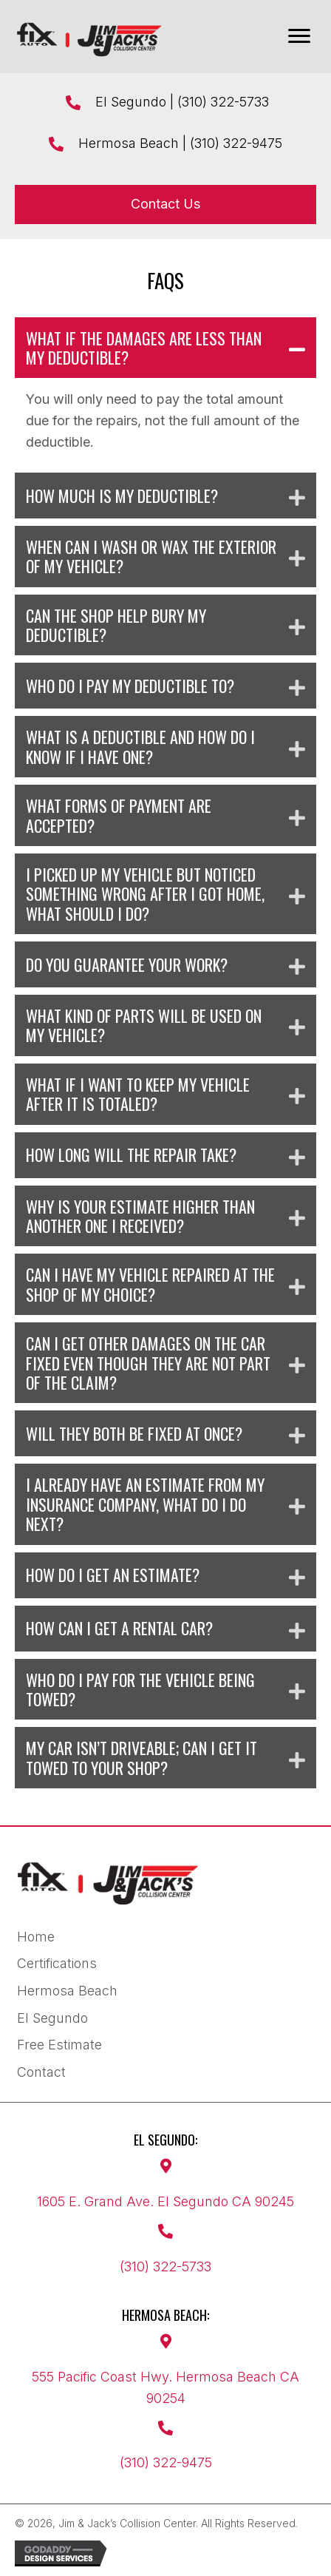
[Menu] (299, 36)
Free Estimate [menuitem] (59, 2044)
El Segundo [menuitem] (52, 2018)
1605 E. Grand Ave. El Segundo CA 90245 (165, 2201)
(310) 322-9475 (236, 143)
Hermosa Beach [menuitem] (67, 1990)
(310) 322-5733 (165, 2266)
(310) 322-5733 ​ (225, 101)
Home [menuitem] (36, 1936)
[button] (165, 348)
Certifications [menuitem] (57, 1963)
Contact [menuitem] (41, 2072)
